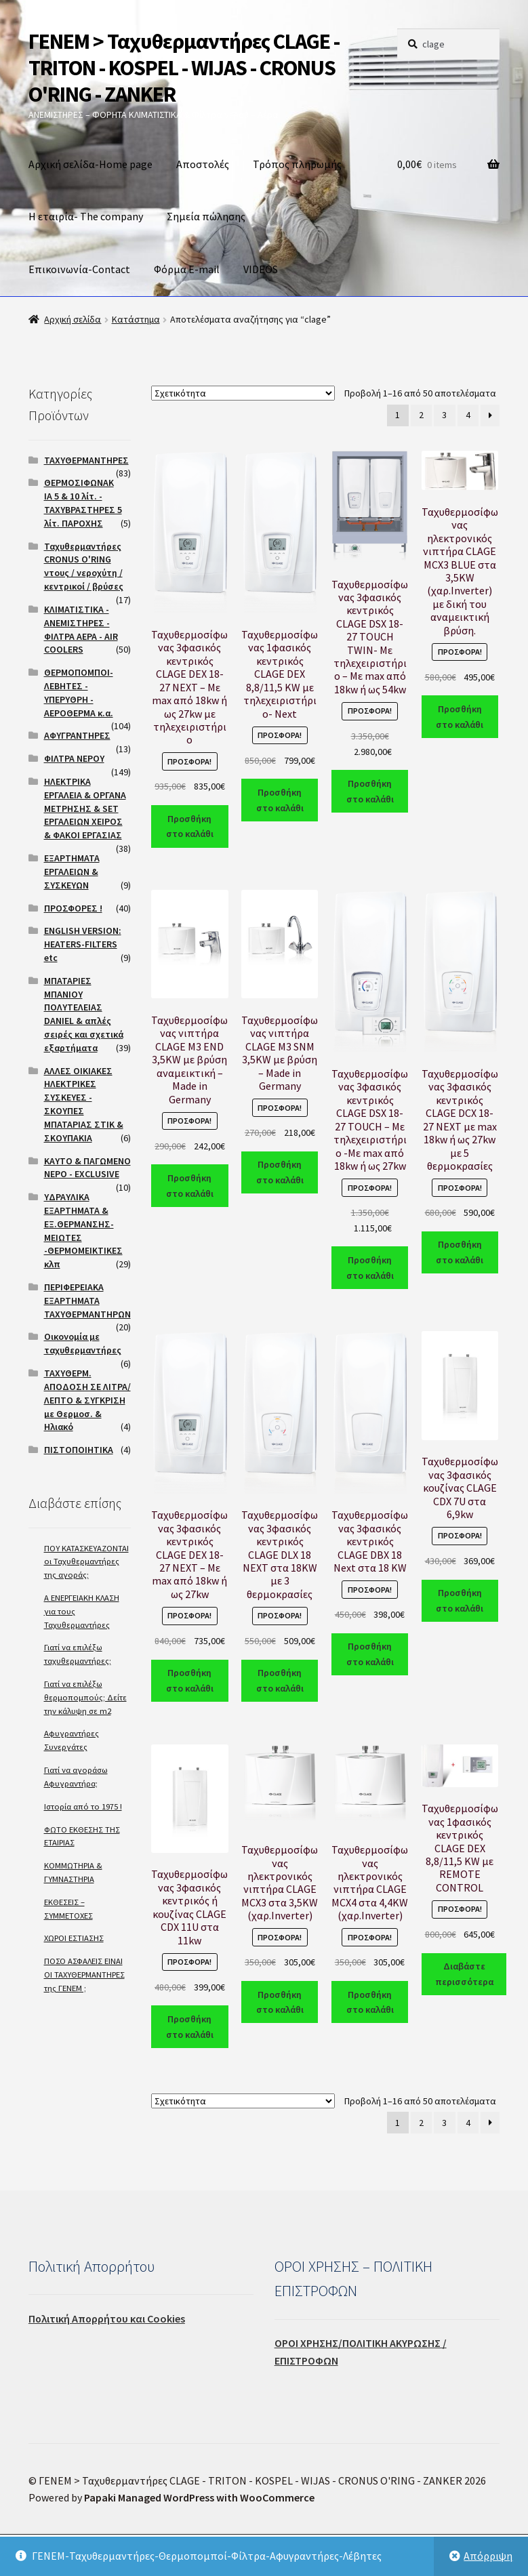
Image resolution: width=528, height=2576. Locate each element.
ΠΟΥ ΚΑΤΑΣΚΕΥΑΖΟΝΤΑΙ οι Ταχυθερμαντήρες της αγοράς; (86, 1561)
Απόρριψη (488, 2555)
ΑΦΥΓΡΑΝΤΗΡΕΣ (77, 735)
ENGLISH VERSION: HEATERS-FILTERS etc (82, 944)
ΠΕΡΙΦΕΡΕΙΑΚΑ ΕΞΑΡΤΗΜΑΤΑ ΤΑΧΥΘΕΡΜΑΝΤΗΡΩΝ (87, 1300)
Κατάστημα (136, 319)
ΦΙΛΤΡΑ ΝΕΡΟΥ (74, 758)
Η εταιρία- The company (85, 216)
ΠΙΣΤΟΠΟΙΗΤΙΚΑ (78, 1450)
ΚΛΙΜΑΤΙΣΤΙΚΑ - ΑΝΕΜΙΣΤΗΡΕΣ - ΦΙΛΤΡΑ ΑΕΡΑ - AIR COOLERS (81, 629)
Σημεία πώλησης (206, 216)
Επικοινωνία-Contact (79, 269)
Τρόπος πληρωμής (297, 164)
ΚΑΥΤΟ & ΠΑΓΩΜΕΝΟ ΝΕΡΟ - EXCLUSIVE (87, 1168)
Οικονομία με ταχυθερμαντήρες (82, 1343)
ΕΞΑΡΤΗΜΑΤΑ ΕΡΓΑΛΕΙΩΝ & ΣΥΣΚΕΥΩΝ (72, 871)
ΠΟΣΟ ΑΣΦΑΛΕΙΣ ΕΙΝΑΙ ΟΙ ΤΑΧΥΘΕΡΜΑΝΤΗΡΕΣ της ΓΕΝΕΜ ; (84, 1974)
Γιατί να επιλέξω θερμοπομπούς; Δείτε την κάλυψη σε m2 (85, 1697)
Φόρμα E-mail (187, 269)
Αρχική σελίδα (72, 319)
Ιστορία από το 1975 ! (83, 1806)
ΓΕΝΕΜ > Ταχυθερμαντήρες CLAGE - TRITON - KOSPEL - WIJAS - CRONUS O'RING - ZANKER (184, 68)
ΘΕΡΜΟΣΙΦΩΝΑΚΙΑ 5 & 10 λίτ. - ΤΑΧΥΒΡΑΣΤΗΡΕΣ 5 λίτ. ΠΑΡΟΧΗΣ (83, 502)
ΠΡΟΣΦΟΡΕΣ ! (73, 908)
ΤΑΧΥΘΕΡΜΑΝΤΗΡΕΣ (86, 460)
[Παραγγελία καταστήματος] (243, 393)
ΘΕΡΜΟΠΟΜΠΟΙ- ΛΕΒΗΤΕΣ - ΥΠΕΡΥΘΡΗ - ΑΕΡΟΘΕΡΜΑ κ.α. (78, 692)
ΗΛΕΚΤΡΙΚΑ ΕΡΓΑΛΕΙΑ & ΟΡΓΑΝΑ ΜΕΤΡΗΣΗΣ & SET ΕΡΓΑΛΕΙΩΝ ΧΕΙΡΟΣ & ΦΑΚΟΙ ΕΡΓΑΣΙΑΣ (85, 808)
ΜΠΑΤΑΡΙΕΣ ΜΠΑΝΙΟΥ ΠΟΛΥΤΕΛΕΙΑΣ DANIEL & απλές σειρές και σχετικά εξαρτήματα (83, 1014)
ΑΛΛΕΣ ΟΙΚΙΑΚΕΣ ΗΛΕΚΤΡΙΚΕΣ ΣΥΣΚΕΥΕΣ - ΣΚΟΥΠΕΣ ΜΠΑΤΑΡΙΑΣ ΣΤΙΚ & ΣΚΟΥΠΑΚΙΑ (83, 1104)
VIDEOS (260, 269)
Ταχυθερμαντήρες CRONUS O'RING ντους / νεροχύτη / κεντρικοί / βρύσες (83, 566)
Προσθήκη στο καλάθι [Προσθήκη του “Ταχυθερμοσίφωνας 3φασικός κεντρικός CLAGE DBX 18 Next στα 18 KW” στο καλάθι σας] (370, 1654)
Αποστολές (202, 164)
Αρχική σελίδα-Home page (90, 164)
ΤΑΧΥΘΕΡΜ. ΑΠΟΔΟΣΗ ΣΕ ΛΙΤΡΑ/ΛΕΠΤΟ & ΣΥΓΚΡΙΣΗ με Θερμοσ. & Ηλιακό (87, 1400)
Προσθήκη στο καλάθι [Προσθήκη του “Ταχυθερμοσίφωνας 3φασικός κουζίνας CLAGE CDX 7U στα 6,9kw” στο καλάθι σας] (459, 1600)
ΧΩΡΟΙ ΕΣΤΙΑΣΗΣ (74, 1938)
